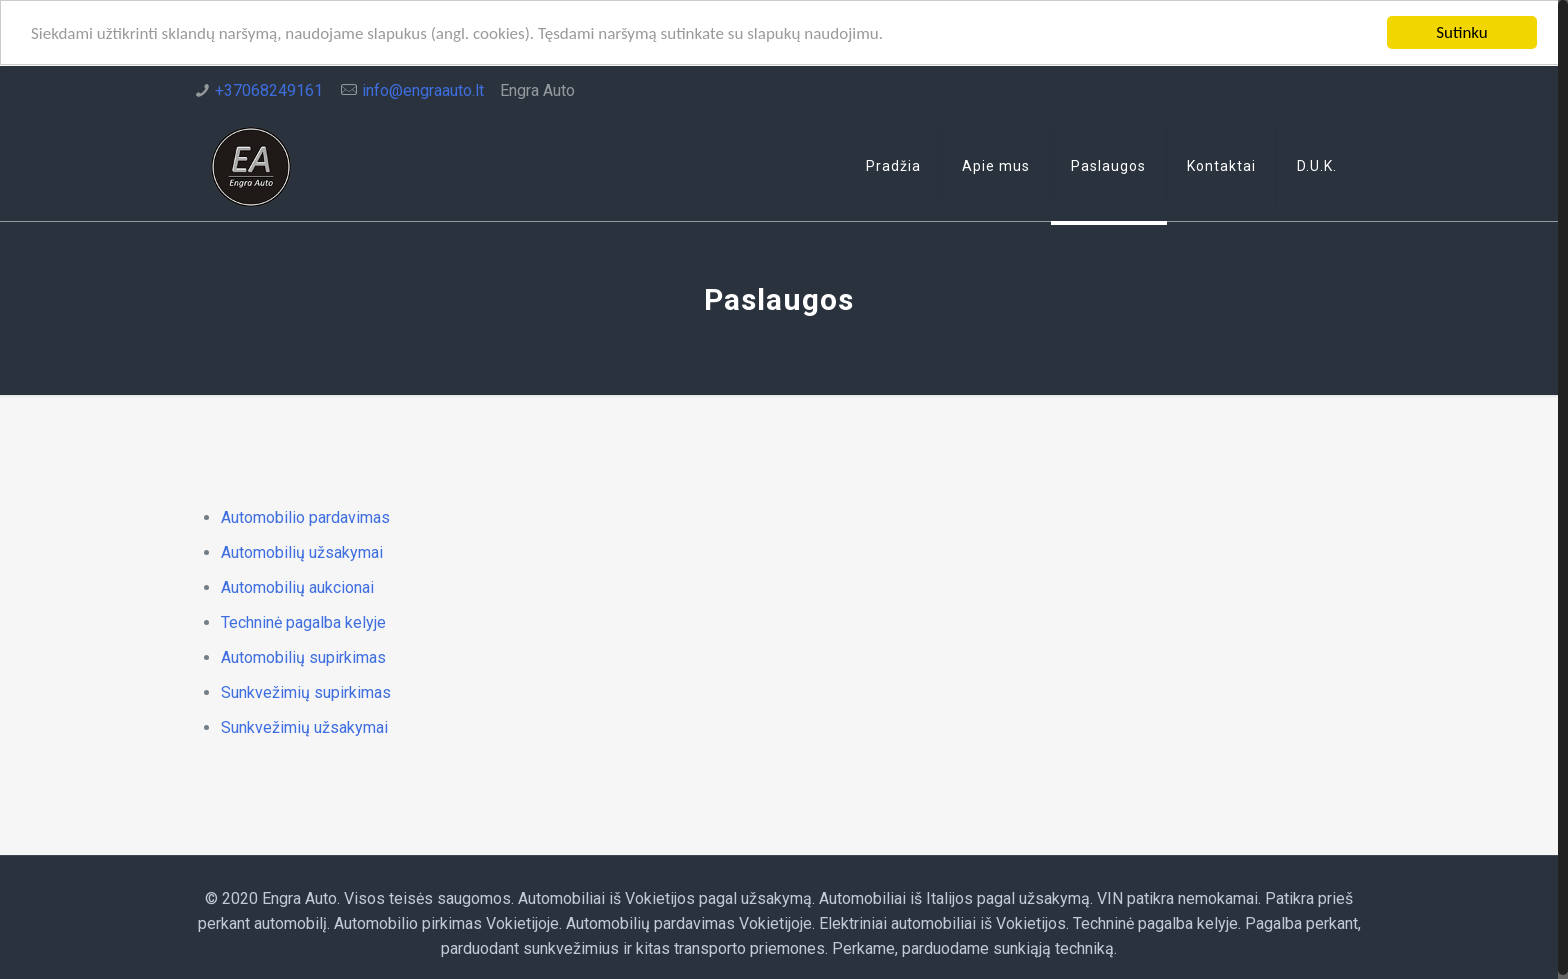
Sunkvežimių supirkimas (306, 692)
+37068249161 (269, 90)
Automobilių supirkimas (303, 657)
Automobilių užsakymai (302, 552)
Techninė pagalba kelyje (303, 622)
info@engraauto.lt (423, 90)
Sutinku (1462, 32)
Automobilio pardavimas (305, 517)
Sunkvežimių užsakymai (306, 727)
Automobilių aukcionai (297, 587)
